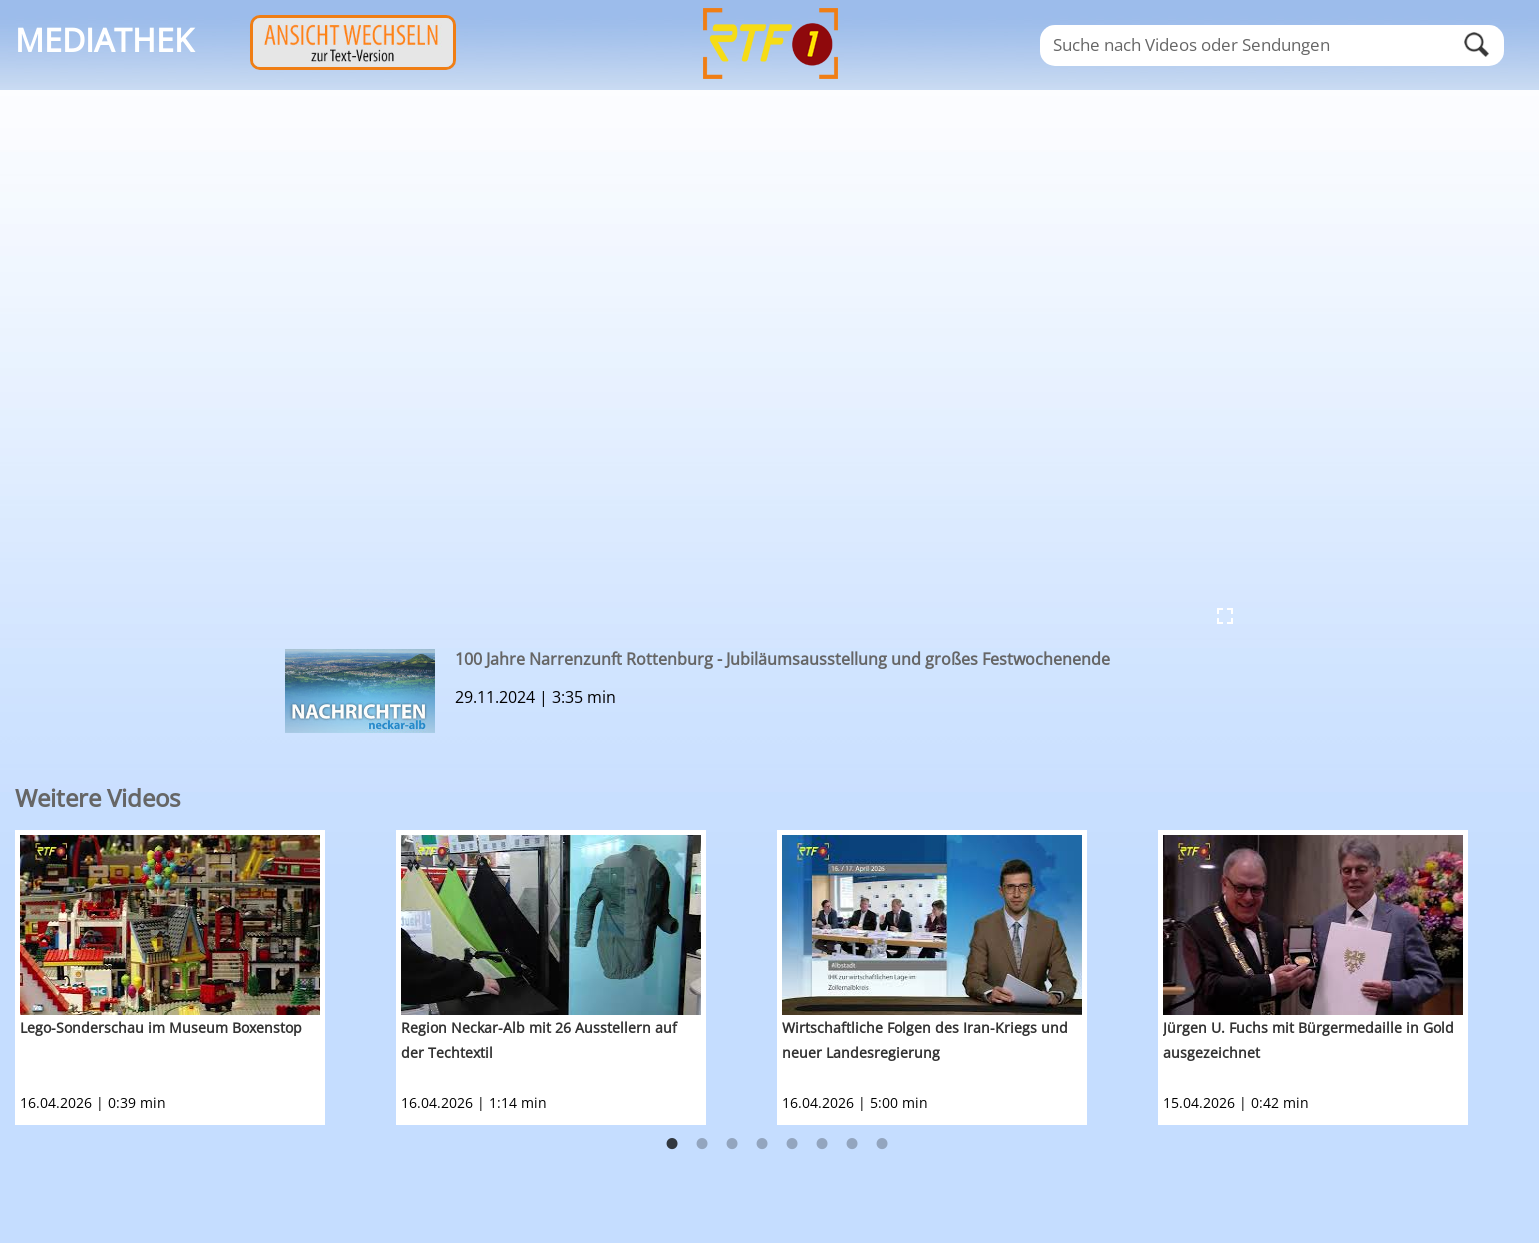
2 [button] (702, 1144)
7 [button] (852, 1144)
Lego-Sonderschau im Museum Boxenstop (161, 1027)
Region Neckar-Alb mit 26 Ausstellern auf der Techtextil (539, 1040)
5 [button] (792, 1144)
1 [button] (672, 1144)
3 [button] (732, 1144)
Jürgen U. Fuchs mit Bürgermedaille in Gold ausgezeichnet (1308, 1040)
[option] (205, 977)
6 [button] (822, 1144)
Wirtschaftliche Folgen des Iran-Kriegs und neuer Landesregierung (925, 1040)
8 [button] (882, 1144)
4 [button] (762, 1144)
